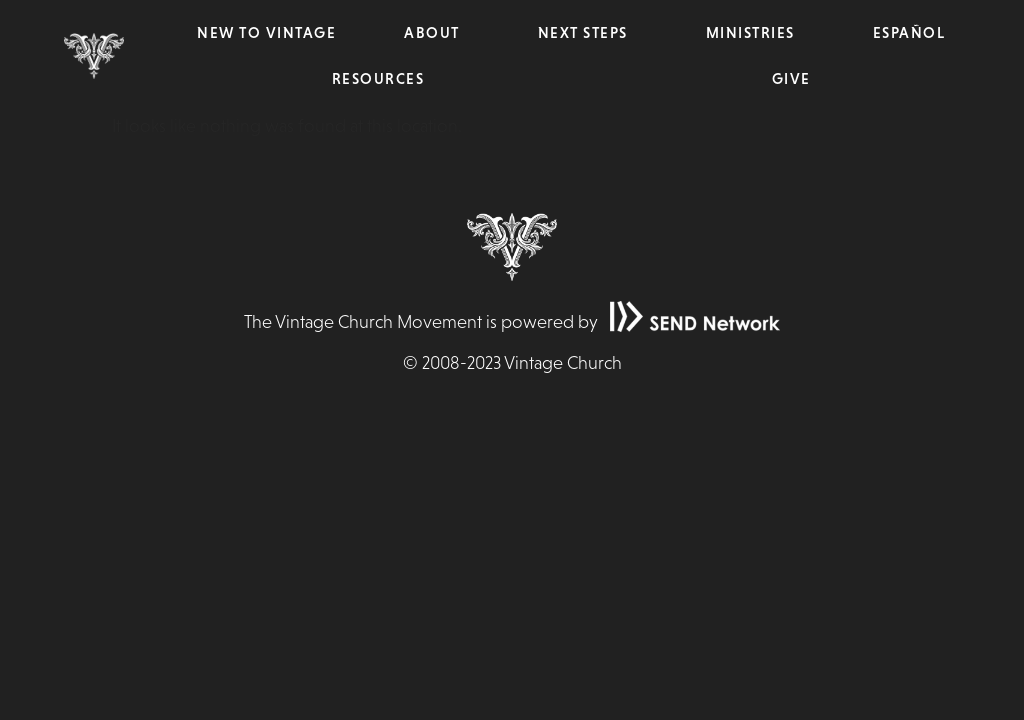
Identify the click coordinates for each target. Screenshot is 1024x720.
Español (909, 32)
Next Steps (588, 33)
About (437, 33)
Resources (383, 79)
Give (791, 78)
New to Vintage (266, 32)
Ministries (755, 33)
